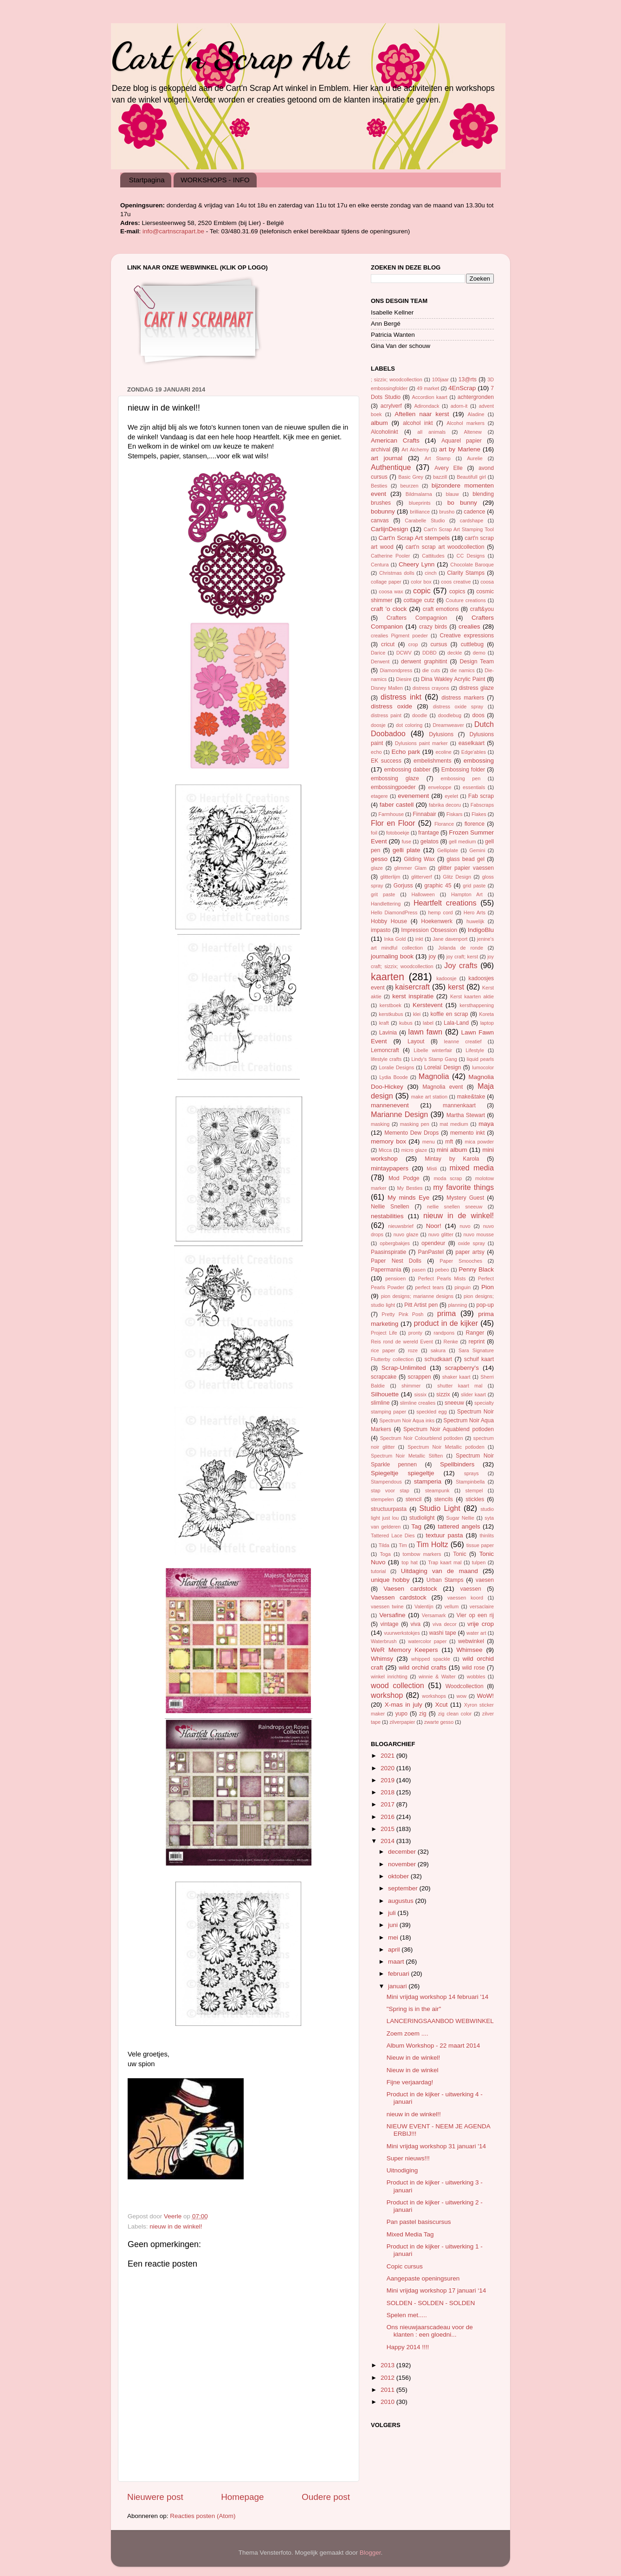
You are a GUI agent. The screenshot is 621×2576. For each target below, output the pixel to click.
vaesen (485, 1580)
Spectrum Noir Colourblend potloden (421, 1438)
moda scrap (447, 1178)
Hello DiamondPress (394, 912)
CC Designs (471, 556)
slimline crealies (418, 1403)
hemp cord (440, 912)
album (379, 422)
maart (397, 1961)
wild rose (473, 1667)
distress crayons (431, 688)
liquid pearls (480, 1059)
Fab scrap (481, 796)
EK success (386, 761)
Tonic (459, 1554)
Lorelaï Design (442, 1067)
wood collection (397, 1685)
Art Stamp (438, 458)
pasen (419, 1269)
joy (432, 956)
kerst (456, 987)
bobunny (383, 511)
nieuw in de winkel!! (414, 2114)
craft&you (482, 609)
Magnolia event (442, 1087)
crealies (469, 626)
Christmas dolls (396, 573)
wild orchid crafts (422, 1667)
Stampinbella (470, 1481)
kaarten (387, 977)
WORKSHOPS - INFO (215, 180)
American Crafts (395, 440)
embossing (479, 760)
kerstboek (390, 1005)
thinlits (486, 1535)
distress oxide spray (458, 706)
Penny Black (476, 1269)
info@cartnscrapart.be (174, 231)
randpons (443, 1333)
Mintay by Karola (452, 1159)
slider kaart (473, 1394)
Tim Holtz (432, 1544)
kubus (406, 1023)
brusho (446, 511)
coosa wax (391, 591)
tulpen (478, 1562)
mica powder (479, 1141)
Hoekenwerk (436, 921)
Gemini (477, 850)
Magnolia (434, 1076)
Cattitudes (433, 556)
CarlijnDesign (389, 529)
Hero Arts (474, 912)
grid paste (474, 885)
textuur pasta (444, 1535)
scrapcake (383, 1377)
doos (478, 715)
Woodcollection (465, 1686)
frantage (428, 832)
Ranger (475, 1333)
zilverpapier (402, 1722)
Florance (444, 824)
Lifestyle (475, 1050)
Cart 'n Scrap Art (230, 55)
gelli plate (406, 850)
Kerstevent (428, 1005)
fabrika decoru (445, 805)
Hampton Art (467, 894)
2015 (388, 1828)
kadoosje (446, 978)
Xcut (441, 1704)
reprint (477, 1341)
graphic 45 (437, 885)
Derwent (380, 661)
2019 (388, 1780)
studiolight (422, 1518)
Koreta (486, 1014)
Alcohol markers (465, 423)
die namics (462, 670)
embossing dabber (407, 769)
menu (428, 1141)
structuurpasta (389, 1509)
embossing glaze (395, 778)
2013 (388, 2365)
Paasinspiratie (388, 1252)
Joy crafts (460, 965)
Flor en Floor (393, 823)
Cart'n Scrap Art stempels (414, 537)
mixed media (471, 1167)
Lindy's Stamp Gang (434, 1059)
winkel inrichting (389, 1676)
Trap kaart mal (444, 1562)
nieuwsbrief (401, 1226)
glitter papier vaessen (466, 868)
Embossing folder (463, 769)
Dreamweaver (448, 725)
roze (413, 1350)
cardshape (471, 520)
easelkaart (472, 743)
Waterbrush (383, 1641)
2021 (388, 1755)
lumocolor (483, 1067)
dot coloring (409, 725)
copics (457, 591)
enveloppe (440, 787)
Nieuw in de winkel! (413, 2057)
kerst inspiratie (412, 996)
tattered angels (459, 1526)
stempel (474, 1490)
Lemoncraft (385, 1050)
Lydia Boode (393, 1077)
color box (421, 582)
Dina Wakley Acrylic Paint (453, 679)
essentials (474, 787)
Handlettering (386, 903)
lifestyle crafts (386, 1059)
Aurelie (475, 458)
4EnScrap (462, 388)
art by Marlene (459, 449)
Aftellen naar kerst (422, 414)
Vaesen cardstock (410, 1588)
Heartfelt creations (445, 903)
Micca (385, 1150)
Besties (379, 485)
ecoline (444, 752)
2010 (388, 2401)
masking (380, 1124)
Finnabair (424, 814)
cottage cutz (419, 600)
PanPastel (431, 1252)
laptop (487, 1023)
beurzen (410, 485)
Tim (403, 1545)
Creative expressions (467, 635)
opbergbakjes (395, 1243)
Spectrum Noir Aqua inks (406, 1420)
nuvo (464, 1226)
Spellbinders (457, 1464)
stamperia (427, 1481)
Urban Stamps (445, 1580)
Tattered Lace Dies (392, 1535)
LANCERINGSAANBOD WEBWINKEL (440, 2020)
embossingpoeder (393, 787)
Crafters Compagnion (417, 618)
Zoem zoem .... (407, 2033)
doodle (419, 715)
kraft (384, 1023)
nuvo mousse (479, 1234)
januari (398, 1986)
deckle (454, 652)
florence (475, 824)
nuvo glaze (406, 1234)
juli (392, 1912)
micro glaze (414, 1150)
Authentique (391, 467)
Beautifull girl (471, 477)
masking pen (414, 1124)
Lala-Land (456, 1023)
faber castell (397, 804)
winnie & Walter (437, 1676)
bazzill (440, 477)
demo (479, 652)
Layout (416, 1041)
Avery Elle (448, 468)
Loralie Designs (396, 1067)
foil (374, 832)
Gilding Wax (419, 859)
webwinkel (471, 1641)
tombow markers (421, 1554)
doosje (378, 725)
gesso (379, 858)
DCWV (404, 652)
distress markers (462, 697)
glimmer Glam (410, 868)
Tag (416, 1526)
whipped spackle (430, 1659)
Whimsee (469, 1649)
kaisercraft (412, 987)
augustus (401, 1900)
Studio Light (439, 1508)
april (394, 1949)
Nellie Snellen (390, 1206)
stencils (443, 1499)
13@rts (468, 379)
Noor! (433, 1225)
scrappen (419, 1377)
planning (457, 1305)
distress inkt (401, 697)
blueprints (420, 503)
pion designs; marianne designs (417, 1296)
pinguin (462, 1287)
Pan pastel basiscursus (419, 2221)
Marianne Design (399, 1114)
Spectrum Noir (475, 1411)
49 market (428, 388)
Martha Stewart (465, 1115)
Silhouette (385, 1394)
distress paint (386, 715)
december (403, 1851)
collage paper (386, 582)
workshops (434, 1696)
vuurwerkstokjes (402, 1633)
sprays (471, 1473)
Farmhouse (391, 814)
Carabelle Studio (425, 520)
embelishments (433, 761)
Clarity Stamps (466, 573)
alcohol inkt (418, 423)
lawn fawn (425, 1032)
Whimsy (382, 1658)
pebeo (442, 1269)
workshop (387, 1695)
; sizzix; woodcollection (396, 379)
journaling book (392, 956)
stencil (413, 1499)
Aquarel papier (461, 440)
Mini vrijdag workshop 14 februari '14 (437, 1996)
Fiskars (454, 814)
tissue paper (480, 1545)
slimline (380, 1403)
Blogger (370, 2552)
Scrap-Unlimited (404, 1367)
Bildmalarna (419, 494)
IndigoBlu (481, 929)
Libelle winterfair (433, 1050)
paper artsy (470, 1252)
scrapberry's (462, 1367)
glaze (377, 868)
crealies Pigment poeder (399, 635)
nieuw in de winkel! (175, 2226)
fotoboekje (397, 832)
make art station (429, 1096)
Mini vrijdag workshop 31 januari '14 (436, 2146)
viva (416, 1624)
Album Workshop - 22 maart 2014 (433, 2045)
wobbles (476, 1676)
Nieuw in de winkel (413, 2070)
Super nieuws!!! (408, 2158)
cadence (474, 511)
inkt (419, 939)
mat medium (454, 1124)
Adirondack (426, 406)
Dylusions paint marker (421, 743)
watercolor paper (427, 1641)
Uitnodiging (402, 2170)
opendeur (433, 1243)
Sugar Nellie (460, 1518)
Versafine (392, 1615)
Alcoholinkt (384, 432)
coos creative (456, 582)
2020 (388, 1768)
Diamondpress (396, 670)
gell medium (462, 841)
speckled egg (431, 1411)
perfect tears (429, 1287)
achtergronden (476, 397)
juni (394, 1924)
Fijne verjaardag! (410, 2082)
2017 (388, 1804)
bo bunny (462, 502)
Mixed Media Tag (410, 2234)
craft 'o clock (389, 608)
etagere (379, 796)
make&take (471, 1096)
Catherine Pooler (390, 556)
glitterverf (421, 877)
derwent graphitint (424, 661)
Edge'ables (473, 752)
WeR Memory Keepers (404, 1649)
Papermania (386, 1269)
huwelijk (475, 921)
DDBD (429, 652)
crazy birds (433, 626)
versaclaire (482, 1606)
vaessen (470, 1589)
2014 (388, 1840)
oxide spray (471, 1243)
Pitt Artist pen (421, 1305)
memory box (388, 1141)
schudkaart (438, 1359)
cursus (439, 644)
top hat (409, 1562)
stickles (475, 1499)
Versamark (434, 1615)
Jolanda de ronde (460, 948)
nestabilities (387, 1216)
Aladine (476, 414)
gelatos (429, 841)
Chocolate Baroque (472, 564)
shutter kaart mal (459, 1385)
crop (413, 644)
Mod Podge (404, 1178)
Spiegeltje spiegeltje (402, 1473)
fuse (406, 841)
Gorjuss (403, 885)
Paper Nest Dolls (396, 1261)
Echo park (405, 751)
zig (423, 1713)
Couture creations (465, 600)
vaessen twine (387, 1606)
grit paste (383, 894)
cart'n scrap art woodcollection (445, 547)
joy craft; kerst (462, 956)
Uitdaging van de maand (439, 1570)
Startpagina (147, 180)
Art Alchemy (415, 449)
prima (446, 1313)
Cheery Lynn (416, 564)
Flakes (479, 814)
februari (399, 1973)
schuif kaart (479, 1359)
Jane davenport (450, 939)
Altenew (472, 432)
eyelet (451, 796)
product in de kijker (446, 1323)
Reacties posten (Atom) (202, 2515)
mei (394, 1937)
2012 (388, 2377)
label (428, 1023)
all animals (431, 432)
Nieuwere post (155, 2497)
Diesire (404, 679)
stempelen (382, 1499)
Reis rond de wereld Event (402, 1341)
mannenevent (390, 1105)
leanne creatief (463, 1041)
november (403, 1864)
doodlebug (449, 715)
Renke (451, 1341)
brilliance (420, 511)
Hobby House (389, 921)
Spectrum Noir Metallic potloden (446, 1447)
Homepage (242, 2497)
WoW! (485, 1695)
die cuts (431, 670)
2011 (388, 2389)
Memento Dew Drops (411, 1133)
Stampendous (386, 1481)
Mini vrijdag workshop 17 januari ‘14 (436, 2290)
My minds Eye (408, 1197)
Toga (385, 1554)
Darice (378, 652)
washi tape (442, 1633)
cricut (388, 644)
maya (486, 1123)
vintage (389, 1624)
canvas (379, 520)
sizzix (443, 1394)
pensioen (395, 1278)
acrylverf (391, 406)
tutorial (378, 1571)
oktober (399, 1876)
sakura (438, 1350)
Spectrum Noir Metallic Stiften (407, 1455)
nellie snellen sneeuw (454, 1206)
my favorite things (463, 1187)
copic (422, 590)
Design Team (477, 661)
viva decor (444, 1624)
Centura (379, 564)
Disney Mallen (387, 688)
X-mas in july (403, 1704)
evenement (413, 795)
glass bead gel (465, 859)
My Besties (410, 1188)
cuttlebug (472, 644)
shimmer (410, 1385)
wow (461, 1696)
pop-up (485, 1305)
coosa (487, 582)
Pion (487, 1287)
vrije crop (480, 1623)
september (404, 1888)
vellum (451, 1606)
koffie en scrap (449, 1014)
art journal (386, 458)
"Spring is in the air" (414, 2008)
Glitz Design (457, 877)
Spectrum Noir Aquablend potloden (448, 1429)
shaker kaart (456, 1377)
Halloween (422, 894)
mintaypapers (389, 1168)
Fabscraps (482, 805)
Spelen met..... (407, 2315)
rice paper (383, 1350)
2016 (388, 1816)
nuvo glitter (440, 1234)
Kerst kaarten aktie (472, 996)
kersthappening (476, 1005)
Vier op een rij (475, 1615)
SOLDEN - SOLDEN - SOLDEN (431, 2303)
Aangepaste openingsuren (423, 2278)
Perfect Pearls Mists (442, 1278)
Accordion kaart (429, 397)
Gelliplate (447, 850)
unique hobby (390, 1579)
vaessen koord (465, 1597)
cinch (430, 573)
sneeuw (454, 1403)
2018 (388, 1792)
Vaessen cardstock (399, 1597)
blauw (452, 494)
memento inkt (467, 1133)
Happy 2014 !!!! (408, 2347)
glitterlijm (391, 877)
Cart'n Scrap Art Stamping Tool (459, 529)
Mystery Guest (465, 1198)
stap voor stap (390, 1490)
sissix (420, 1394)
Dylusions (441, 734)
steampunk (437, 1490)
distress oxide (391, 706)
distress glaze (476, 688)
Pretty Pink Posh (402, 1314)
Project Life (384, 1333)
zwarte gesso (439, 1722)
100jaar (440, 379)
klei (416, 1014)
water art (476, 1633)
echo (376, 752)
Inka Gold (395, 939)
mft (449, 1141)
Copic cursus (405, 2266)
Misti (432, 1168)
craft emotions (441, 609)
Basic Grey (410, 477)
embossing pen (460, 778)
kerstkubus (391, 1014)
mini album (452, 1149)
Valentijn (423, 1606)
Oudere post (326, 2497)
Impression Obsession (429, 930)
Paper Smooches (461, 1261)
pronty (415, 1333)
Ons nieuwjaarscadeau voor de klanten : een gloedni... (430, 2331)
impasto (381, 930)
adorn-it (459, 406)
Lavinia (388, 1032)
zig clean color (455, 1713)
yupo (401, 1713)
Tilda (384, 1545)
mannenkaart (459, 1105)
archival (380, 449)
